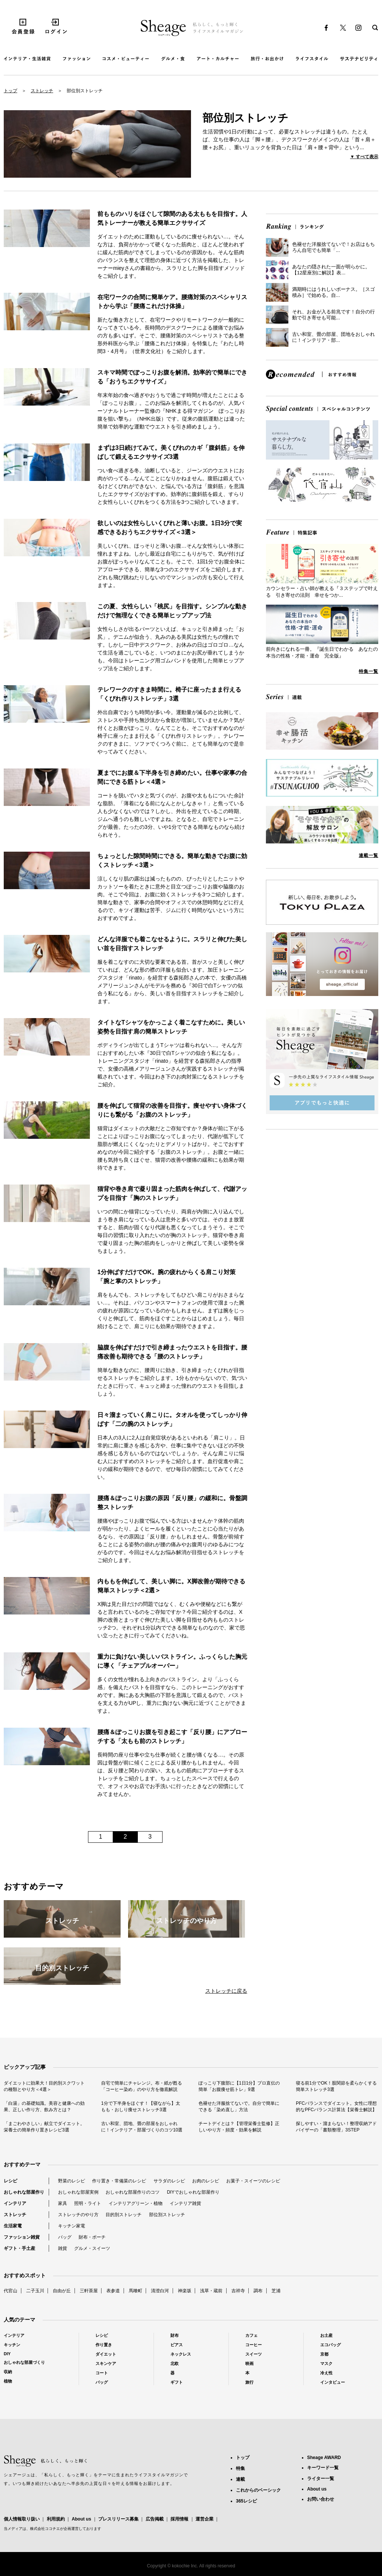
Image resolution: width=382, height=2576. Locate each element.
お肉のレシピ (205, 2181)
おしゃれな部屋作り (24, 2192)
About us (81, 2519)
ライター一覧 (320, 2478)
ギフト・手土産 (19, 2248)
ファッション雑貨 (22, 2237)
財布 (174, 2335)
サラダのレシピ (169, 2181)
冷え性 (326, 2373)
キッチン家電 (71, 2226)
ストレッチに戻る (226, 1991)
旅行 (249, 2382)
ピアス (176, 2344)
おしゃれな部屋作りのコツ (133, 2192)
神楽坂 (184, 2290)
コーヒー (253, 2344)
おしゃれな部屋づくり (24, 2362)
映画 (249, 2363)
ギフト (176, 2382)
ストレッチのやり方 (78, 2214)
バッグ (65, 2237)
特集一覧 (368, 671)
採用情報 (179, 2519)
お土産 (326, 2335)
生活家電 (13, 2226)
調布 (258, 2290)
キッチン (12, 2344)
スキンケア (106, 2363)
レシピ (10, 2181)
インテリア (15, 2203)
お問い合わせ (320, 2499)
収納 (8, 2371)
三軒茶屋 (89, 2290)
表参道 (113, 2290)
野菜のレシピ (71, 2181)
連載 (240, 2479)
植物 (8, 2381)
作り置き (104, 2344)
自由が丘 (62, 2290)
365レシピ (246, 2501)
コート (102, 2373)
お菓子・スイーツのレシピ (253, 2181)
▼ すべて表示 (364, 156)
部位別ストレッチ (167, 2214)
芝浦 (276, 2290)
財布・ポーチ (92, 2237)
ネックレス (180, 2354)
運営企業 (204, 2519)
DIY (7, 2353)
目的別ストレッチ (124, 2214)
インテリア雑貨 (185, 2203)
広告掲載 (155, 2519)
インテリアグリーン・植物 (136, 2203)
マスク (326, 2363)
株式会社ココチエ (45, 2529)
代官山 (10, 2290)
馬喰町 (135, 2290)
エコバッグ (330, 2344)
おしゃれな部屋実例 (78, 2192)
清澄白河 (160, 2290)
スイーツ (253, 2354)
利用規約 (56, 2519)
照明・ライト (87, 2203)
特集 (240, 2468)
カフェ (251, 2335)
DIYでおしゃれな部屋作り (193, 2192)
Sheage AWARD (324, 2457)
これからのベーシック (258, 2490)
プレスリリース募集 (118, 2519)
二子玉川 (35, 2290)
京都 (324, 2354)
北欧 (174, 2363)
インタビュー (332, 2382)
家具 (62, 2203)
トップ (10, 90)
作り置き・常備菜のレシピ (119, 2181)
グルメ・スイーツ (92, 2248)
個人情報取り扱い (22, 2519)
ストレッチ (42, 90)
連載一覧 (368, 855)
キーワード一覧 (323, 2467)
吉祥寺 (238, 2290)
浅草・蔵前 (211, 2290)
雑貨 (62, 2248)
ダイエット (106, 2354)
